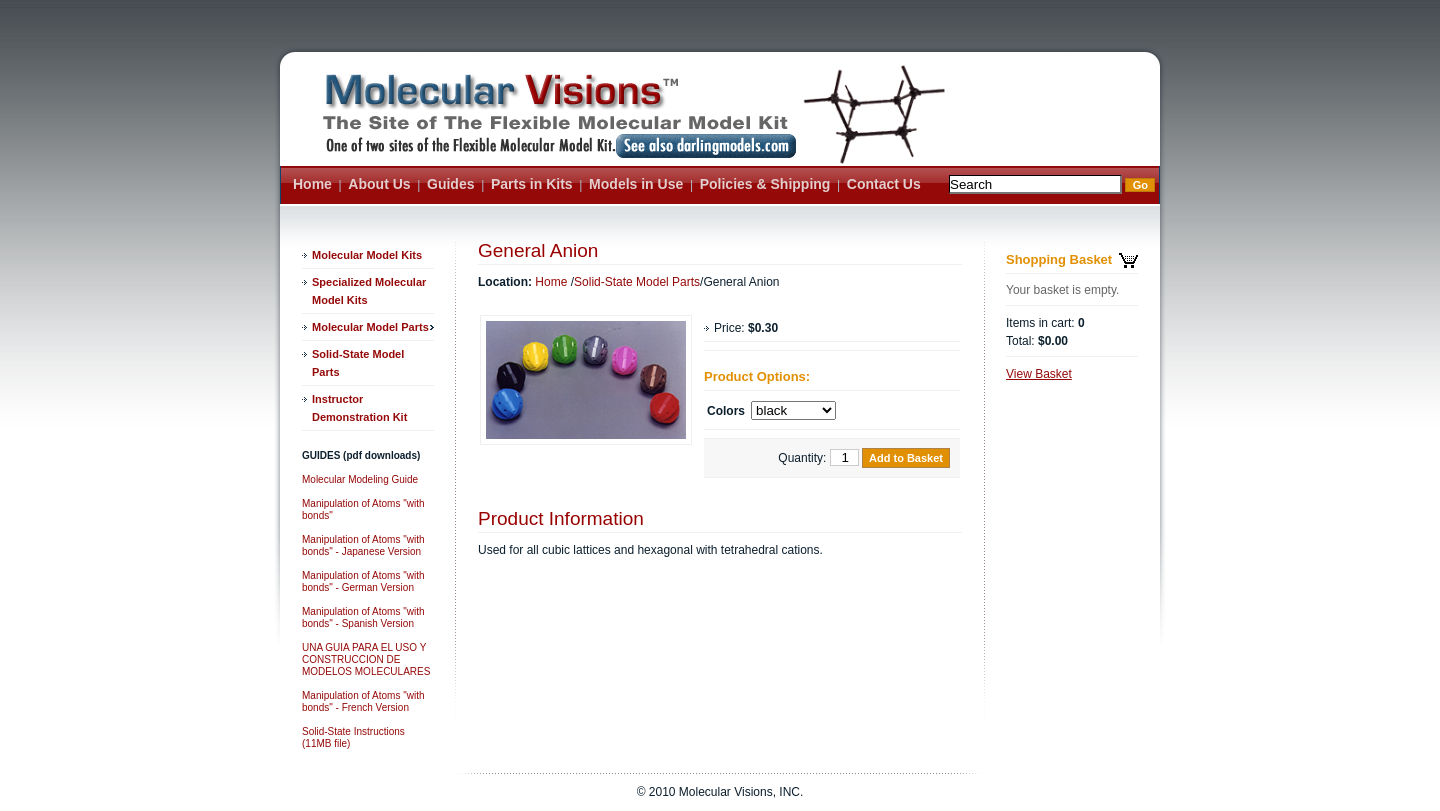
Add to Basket (906, 458)
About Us (379, 184)
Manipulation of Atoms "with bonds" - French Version (363, 701)
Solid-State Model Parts (358, 363)
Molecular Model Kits (367, 255)
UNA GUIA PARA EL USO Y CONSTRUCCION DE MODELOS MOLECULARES (366, 659)
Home (312, 184)
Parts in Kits (532, 184)
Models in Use (636, 184)
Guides (450, 184)
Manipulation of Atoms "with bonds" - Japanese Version (363, 545)
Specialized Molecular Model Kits (369, 291)
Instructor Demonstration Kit (359, 408)
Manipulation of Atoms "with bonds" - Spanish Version (363, 617)
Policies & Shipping (765, 184)
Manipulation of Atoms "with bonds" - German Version (363, 581)
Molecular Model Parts (370, 327)
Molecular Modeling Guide (360, 479)
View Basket (1039, 374)
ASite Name (553, 124)
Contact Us (884, 184)
